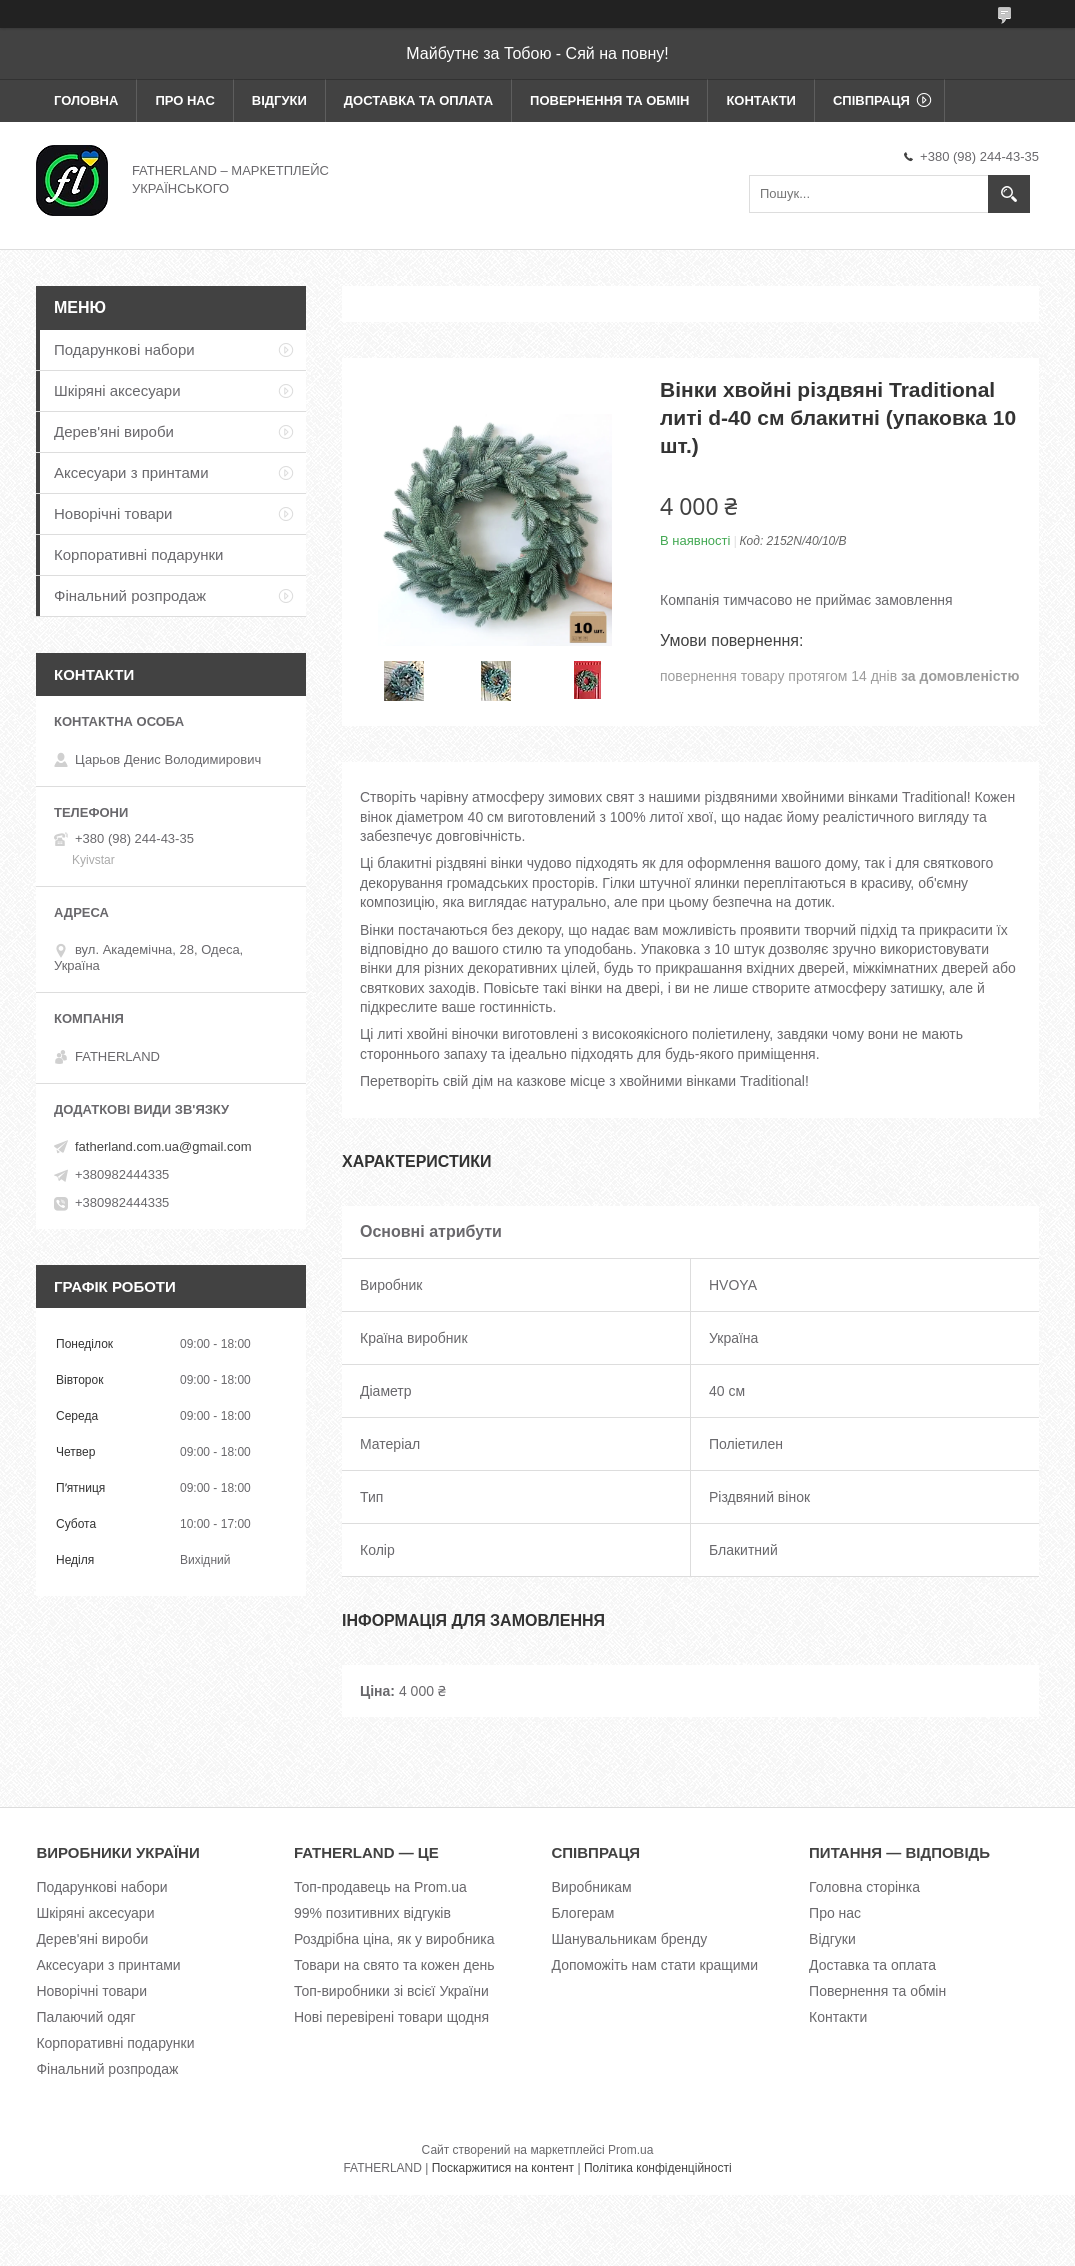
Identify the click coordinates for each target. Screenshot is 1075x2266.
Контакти (761, 100)
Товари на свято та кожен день (394, 1965)
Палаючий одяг (85, 2017)
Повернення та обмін (609, 100)
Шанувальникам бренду (630, 1939)
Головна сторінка (864, 1887)
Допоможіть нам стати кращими (655, 1965)
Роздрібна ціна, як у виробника (394, 1939)
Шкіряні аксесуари (117, 390)
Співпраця (871, 100)
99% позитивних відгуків (372, 1913)
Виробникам (592, 1887)
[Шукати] (1009, 194)
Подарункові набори (124, 349)
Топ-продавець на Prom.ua (380, 1887)
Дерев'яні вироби (114, 431)
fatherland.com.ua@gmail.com (163, 1146)
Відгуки (279, 100)
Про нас (184, 100)
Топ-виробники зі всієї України (391, 1991)
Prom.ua (630, 2150)
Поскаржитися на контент (503, 2168)
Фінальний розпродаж (130, 595)
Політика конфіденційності (658, 2168)
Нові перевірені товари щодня (391, 2017)
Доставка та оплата (418, 100)
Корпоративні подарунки (138, 554)
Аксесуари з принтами (131, 472)
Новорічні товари (113, 513)
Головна (86, 100)
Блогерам (583, 1913)
